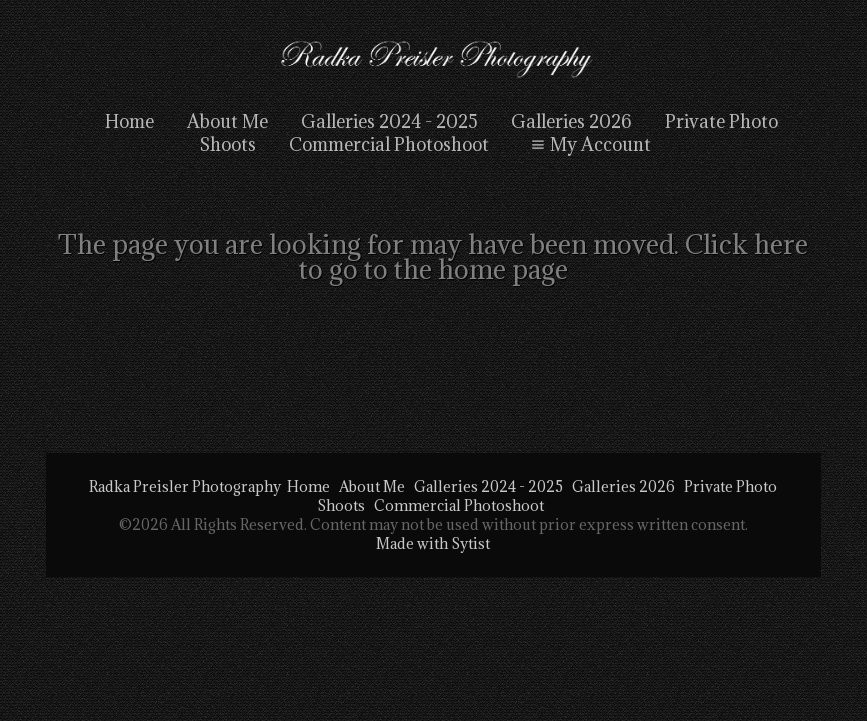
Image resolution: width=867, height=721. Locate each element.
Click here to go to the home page (554, 256)
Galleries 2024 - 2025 (389, 121)
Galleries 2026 (571, 121)
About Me (227, 121)
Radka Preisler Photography (185, 486)
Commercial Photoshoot (459, 505)
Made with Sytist (433, 543)
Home (129, 121)
